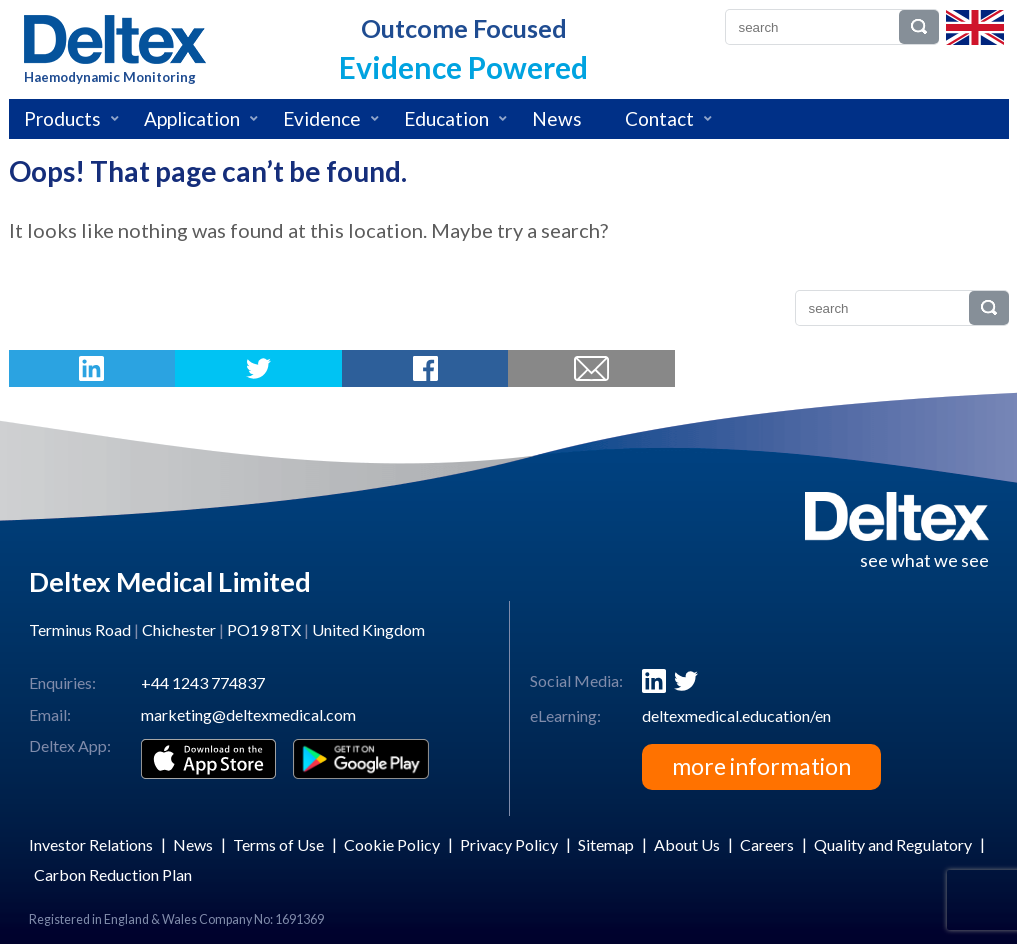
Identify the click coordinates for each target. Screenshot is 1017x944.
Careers (767, 844)
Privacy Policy (509, 844)
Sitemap (606, 844)
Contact (659, 118)
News (557, 118)
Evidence (322, 118)
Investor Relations (91, 844)
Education (446, 118)
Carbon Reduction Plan (113, 874)
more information (761, 766)
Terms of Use (278, 844)
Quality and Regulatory (893, 844)
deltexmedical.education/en (736, 715)
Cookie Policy (392, 844)
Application (192, 118)
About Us (687, 844)
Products (62, 118)
